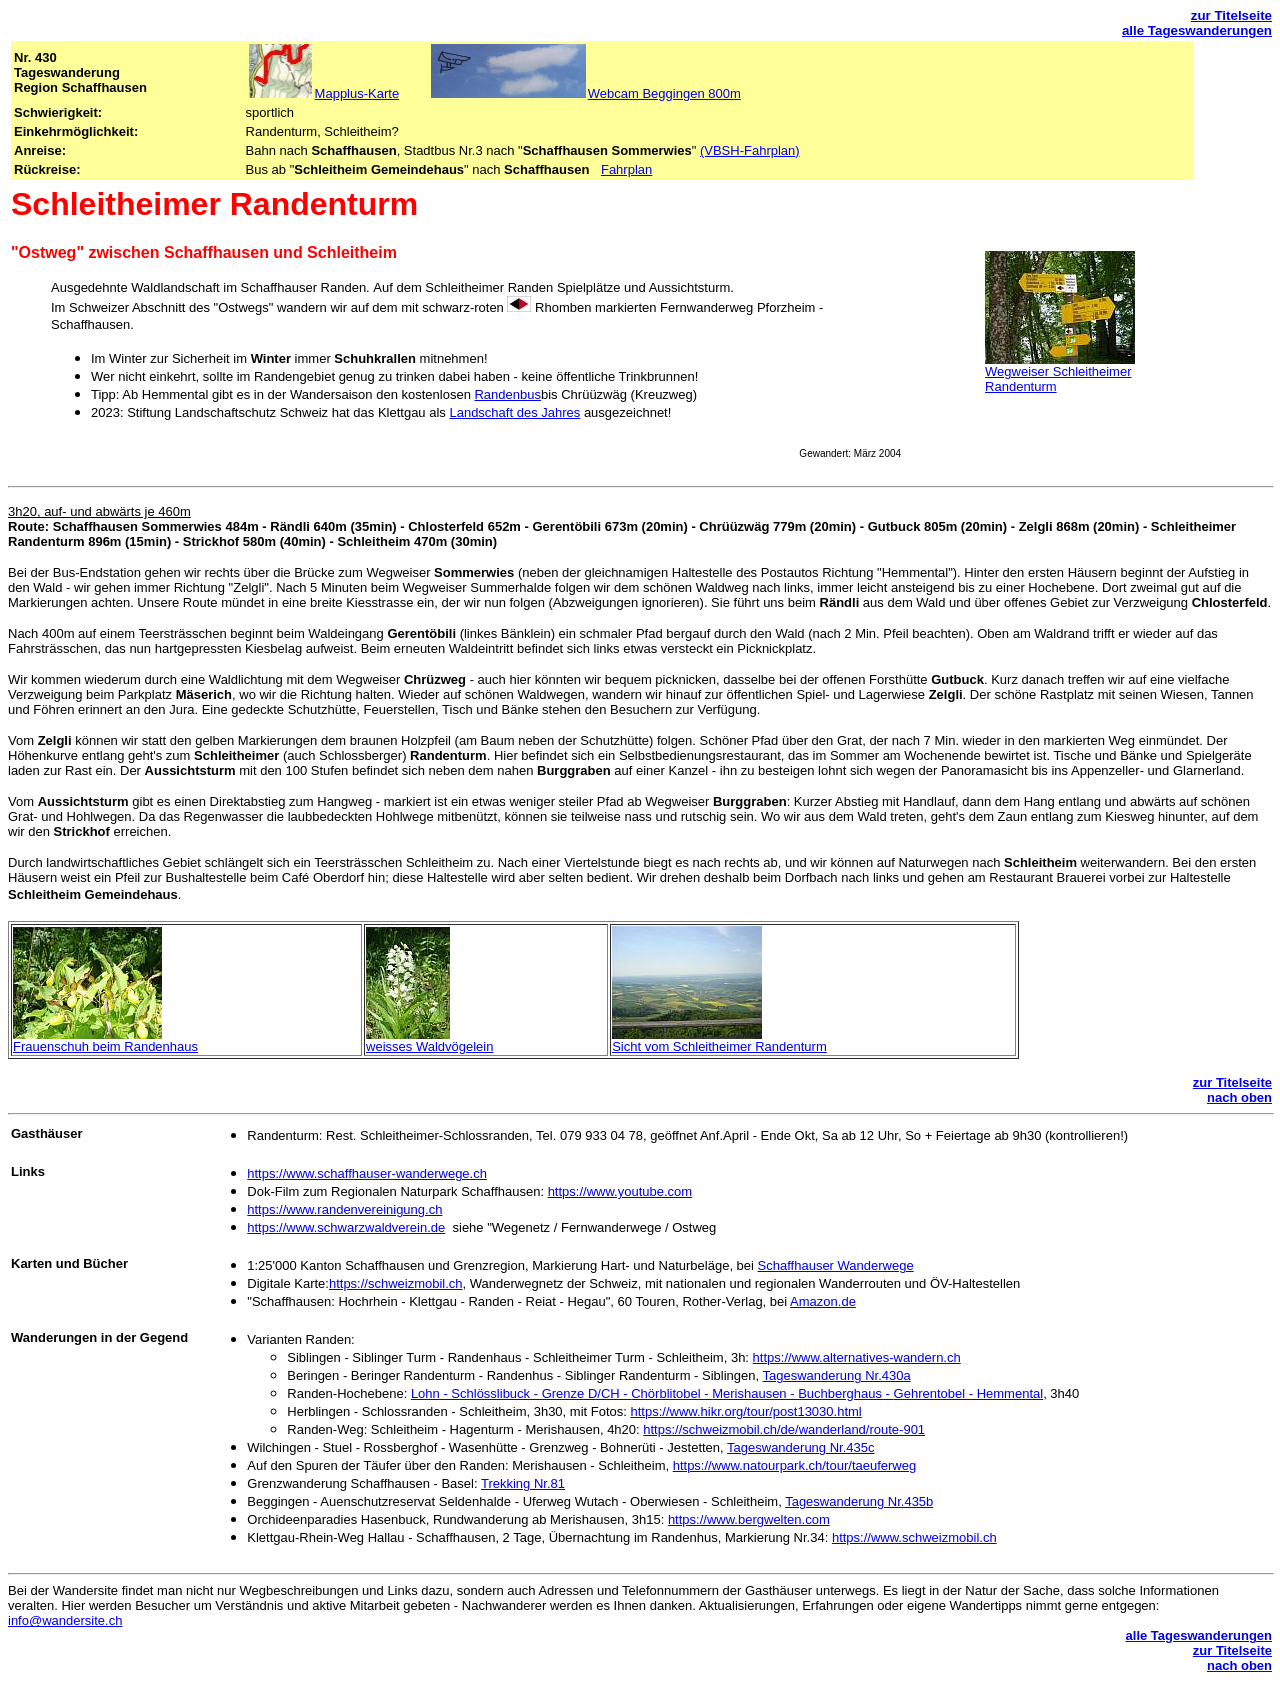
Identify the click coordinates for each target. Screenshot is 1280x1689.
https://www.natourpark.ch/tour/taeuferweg (795, 1465)
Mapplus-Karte (357, 93)
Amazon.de (823, 1301)
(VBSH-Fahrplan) (750, 150)
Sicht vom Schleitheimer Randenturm (719, 1046)
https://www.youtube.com (620, 1191)
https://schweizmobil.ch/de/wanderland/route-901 (784, 1429)
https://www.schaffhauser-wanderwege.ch (367, 1173)
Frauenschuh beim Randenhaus (105, 1046)
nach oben (1239, 1097)
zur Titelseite (1231, 15)
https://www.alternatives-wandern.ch (857, 1357)
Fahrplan (626, 169)
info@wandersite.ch (65, 1620)
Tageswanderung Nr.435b (859, 1501)
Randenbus (507, 394)
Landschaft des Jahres (514, 412)
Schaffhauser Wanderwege (836, 1265)
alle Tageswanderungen (1197, 30)
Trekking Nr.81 (523, 1483)
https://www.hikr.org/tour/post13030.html (746, 1411)
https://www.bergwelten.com (749, 1519)
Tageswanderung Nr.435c (800, 1447)
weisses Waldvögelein (429, 1046)
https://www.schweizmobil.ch (914, 1537)
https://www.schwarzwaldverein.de (346, 1227)
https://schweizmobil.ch (396, 1283)
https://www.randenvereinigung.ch (344, 1209)
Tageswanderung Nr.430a (837, 1375)
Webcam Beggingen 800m (664, 93)
